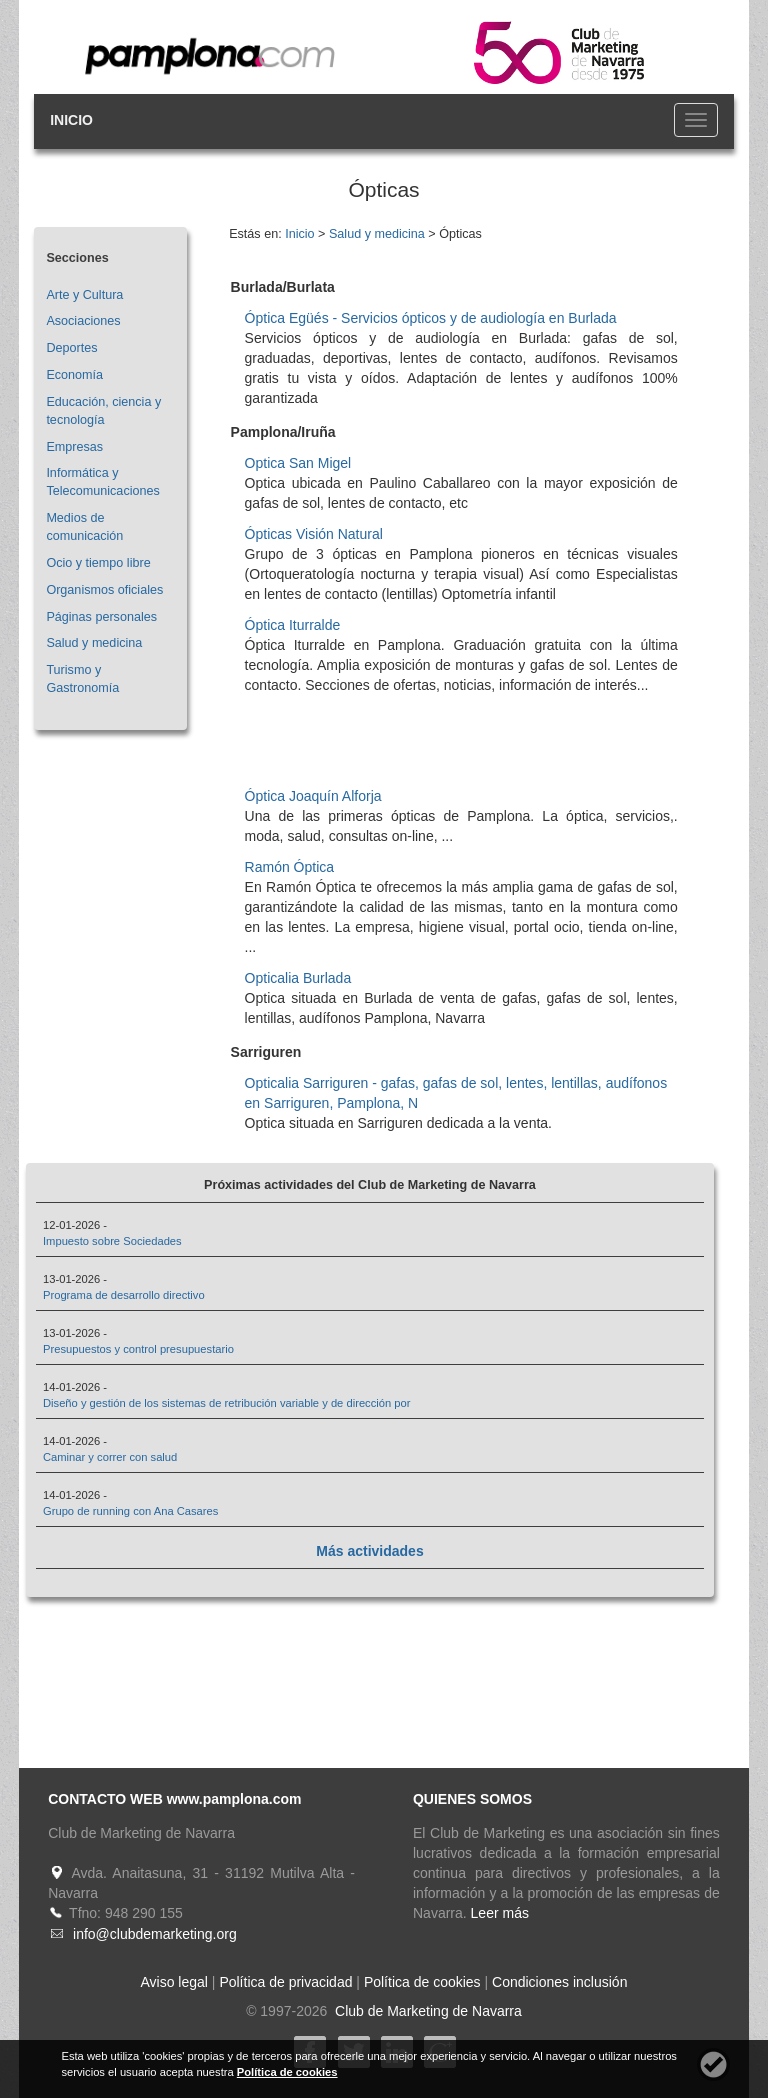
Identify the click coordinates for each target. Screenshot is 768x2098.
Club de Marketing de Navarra (426, 2011)
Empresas (74, 447)
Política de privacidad (285, 1982)
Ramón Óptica (289, 867)
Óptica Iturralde (293, 625)
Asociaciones (83, 321)
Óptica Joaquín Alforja (313, 796)
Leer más (500, 1913)
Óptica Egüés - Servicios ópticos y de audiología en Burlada (431, 318)
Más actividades (369, 1551)
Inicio (299, 234)
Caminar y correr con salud (110, 1457)
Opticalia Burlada (298, 978)
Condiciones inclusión (559, 1982)
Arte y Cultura (84, 295)
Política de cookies (422, 1982)
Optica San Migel (298, 463)
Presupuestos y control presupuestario (138, 1349)
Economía (74, 375)
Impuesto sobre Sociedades (112, 1241)
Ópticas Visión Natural (314, 534)
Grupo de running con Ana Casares (130, 1511)
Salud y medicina (94, 643)
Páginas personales (101, 617)
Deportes (71, 348)
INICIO (71, 120)
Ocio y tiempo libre (98, 563)
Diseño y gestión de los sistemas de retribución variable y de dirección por (227, 1403)
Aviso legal (174, 1982)
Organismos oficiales (104, 590)
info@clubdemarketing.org (155, 1934)
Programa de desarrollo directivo (124, 1295)
